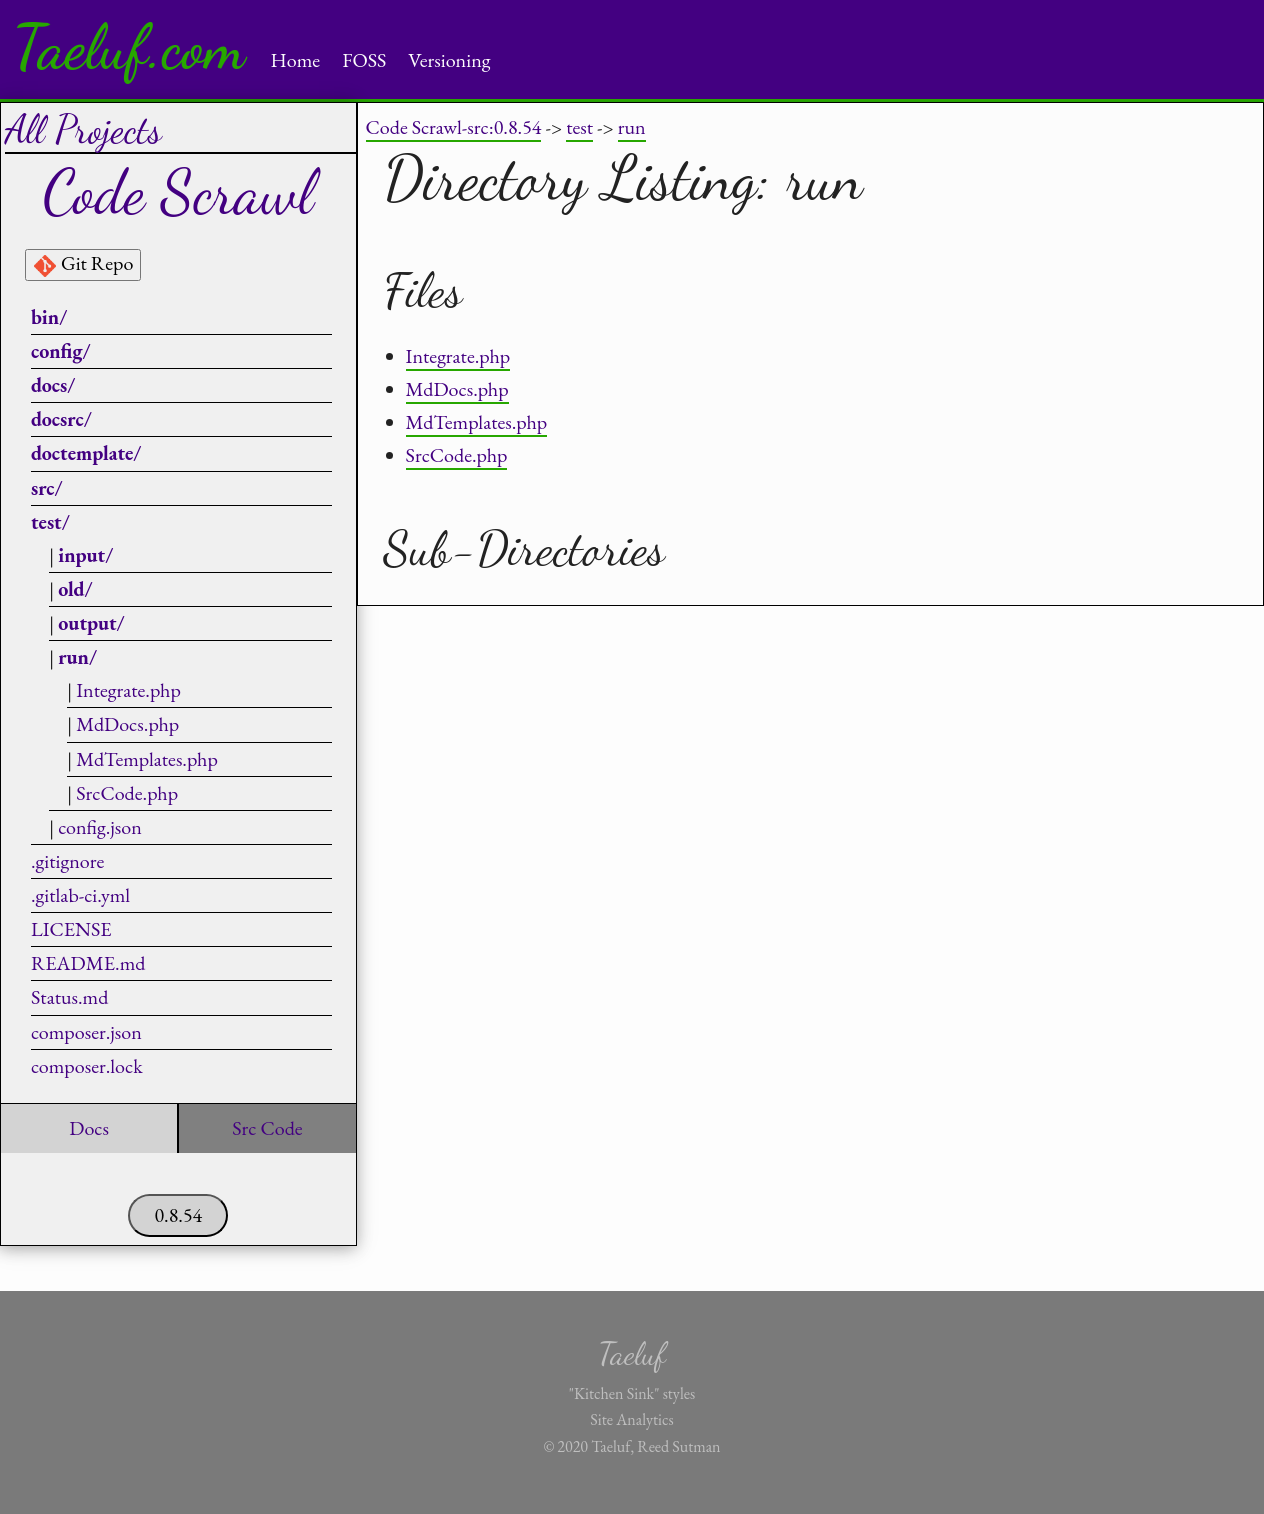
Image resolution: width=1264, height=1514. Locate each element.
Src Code (267, 1128)
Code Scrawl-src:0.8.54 (454, 127)
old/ (75, 589)
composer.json (86, 1032)
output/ (91, 623)
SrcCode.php (127, 793)
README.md (88, 963)
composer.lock (87, 1066)
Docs (89, 1128)
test (579, 127)
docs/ (53, 385)
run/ (77, 657)
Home (296, 60)
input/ (85, 555)
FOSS (364, 60)
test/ (50, 522)
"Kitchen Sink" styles (632, 1393)
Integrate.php (128, 690)
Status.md (69, 997)
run (632, 127)
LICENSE (71, 929)
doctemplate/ (86, 453)
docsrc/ (61, 419)
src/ (47, 488)
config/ (61, 351)
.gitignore (67, 861)
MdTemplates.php (147, 759)
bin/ (49, 317)
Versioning (449, 60)
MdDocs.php (127, 724)
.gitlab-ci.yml (80, 895)
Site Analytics (631, 1419)
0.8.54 (178, 1215)
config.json (100, 827)
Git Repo (83, 264)
